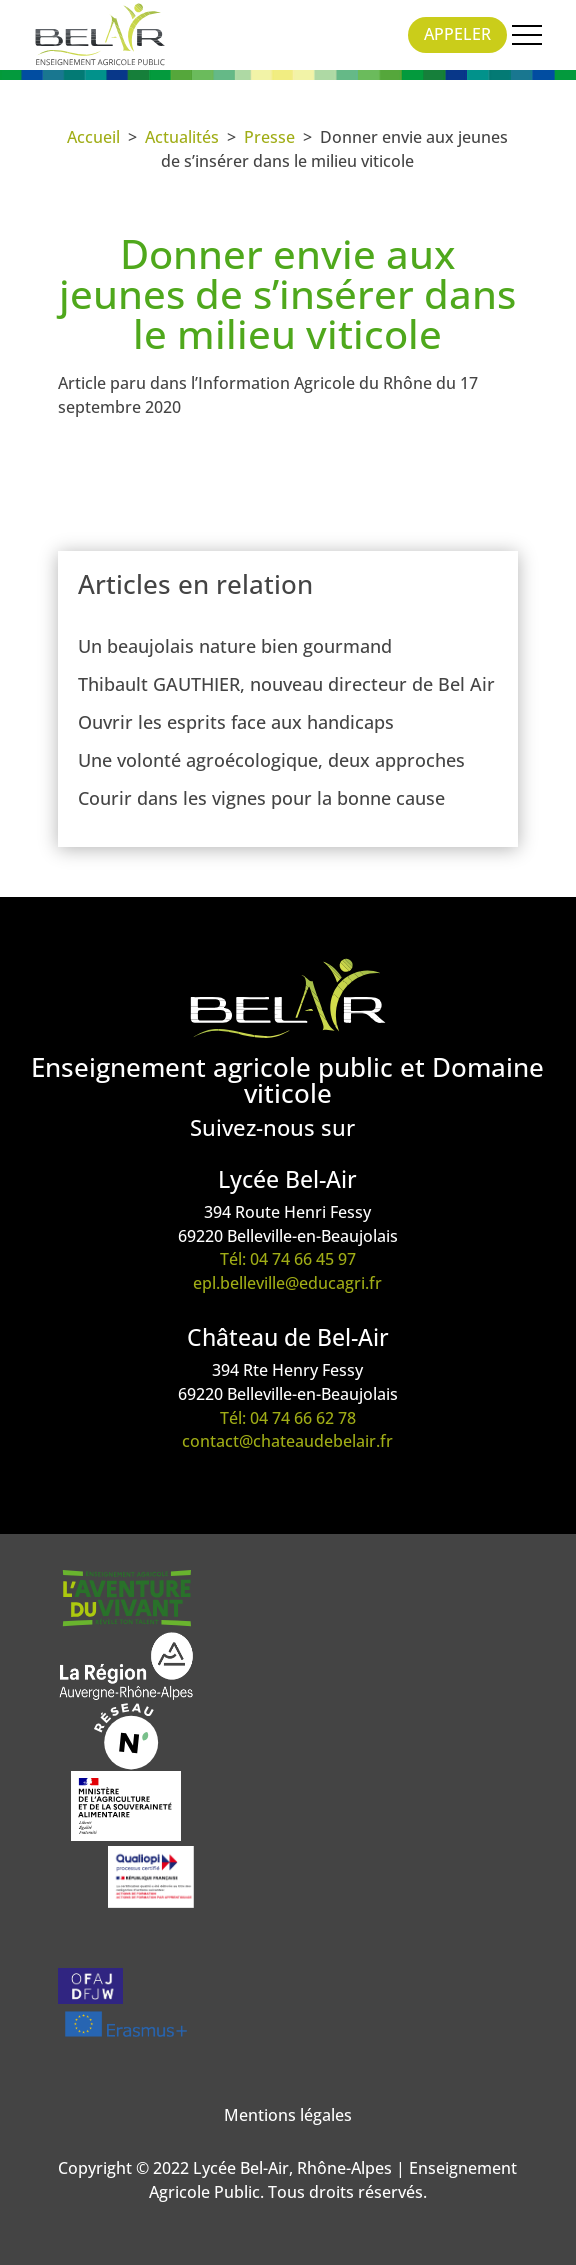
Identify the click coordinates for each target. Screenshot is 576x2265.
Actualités (182, 137)
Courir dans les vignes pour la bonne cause (261, 798)
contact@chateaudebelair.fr (287, 1441)
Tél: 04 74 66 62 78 (288, 1418)
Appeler (457, 34)
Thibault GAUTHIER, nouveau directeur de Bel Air (286, 684)
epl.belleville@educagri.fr (287, 1283)
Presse (269, 137)
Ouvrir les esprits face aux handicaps (236, 722)
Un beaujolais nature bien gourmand (235, 646)
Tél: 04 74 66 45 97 (288, 1259)
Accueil (93, 137)
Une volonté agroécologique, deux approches (271, 760)
